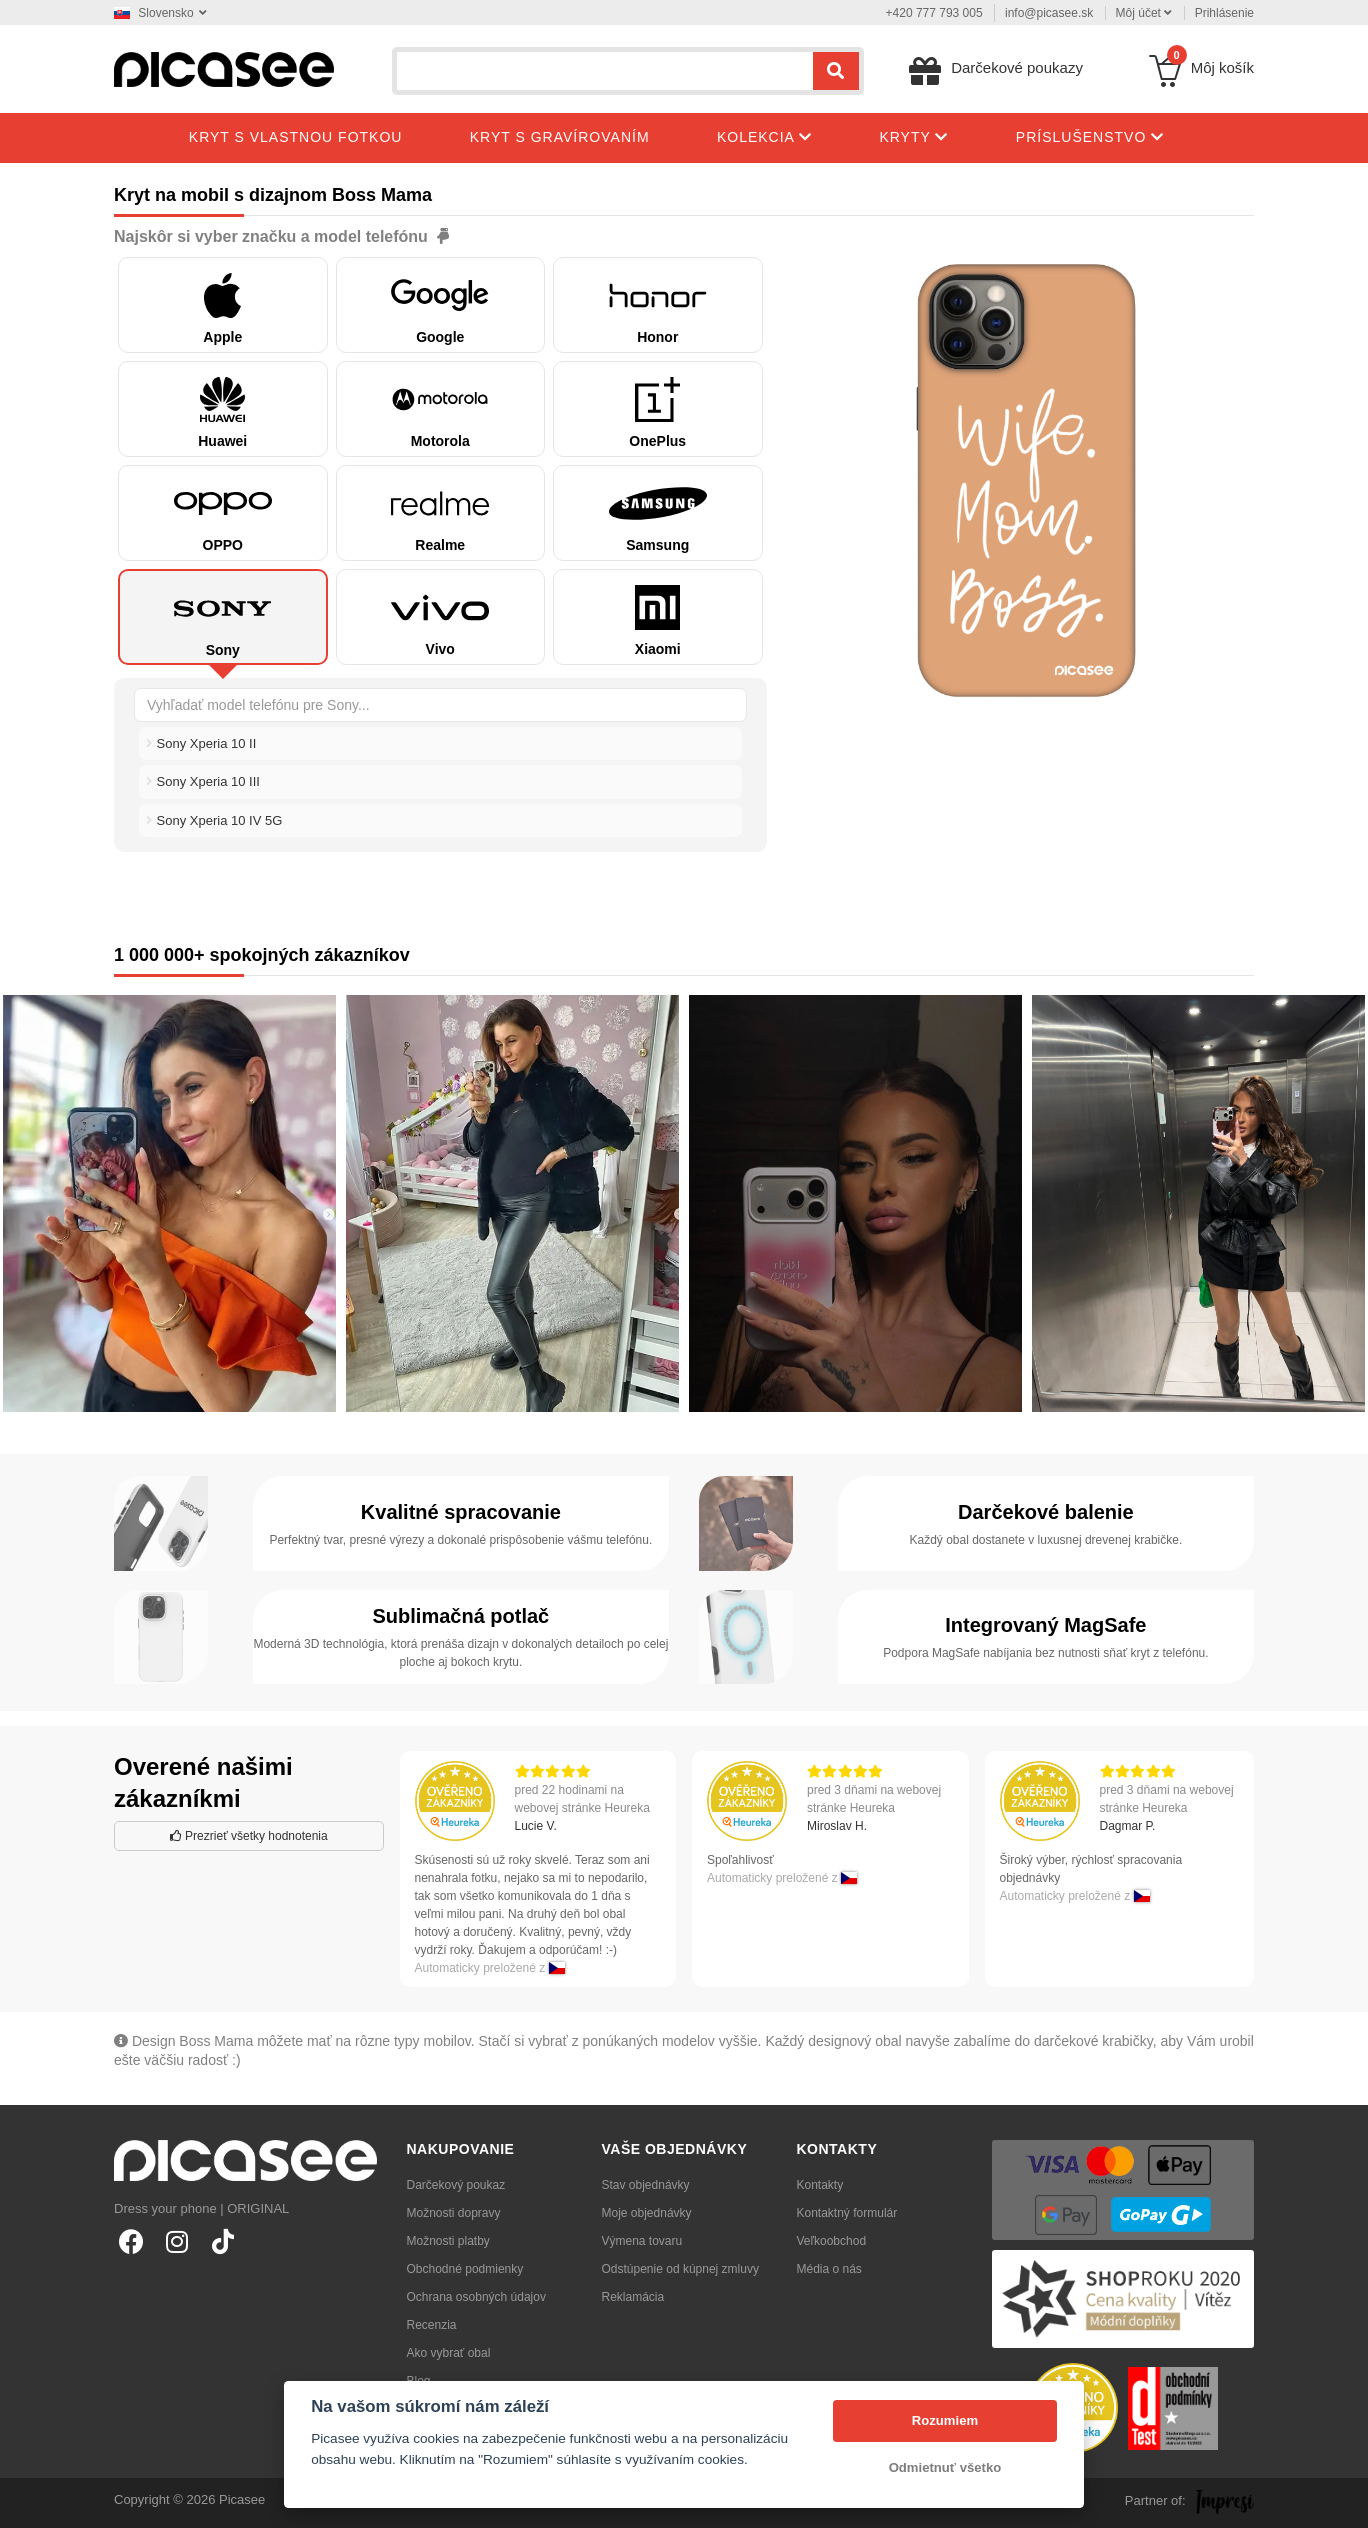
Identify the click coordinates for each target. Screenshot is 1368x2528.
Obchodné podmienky (465, 2269)
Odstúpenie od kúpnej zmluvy (680, 2269)
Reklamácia (633, 2297)
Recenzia (432, 2325)
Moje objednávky (647, 2213)
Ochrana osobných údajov (476, 2297)
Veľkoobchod (832, 2241)
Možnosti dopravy (454, 2213)
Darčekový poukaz (456, 2185)
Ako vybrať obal (449, 2353)
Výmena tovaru (642, 2241)
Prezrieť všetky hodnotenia (249, 1836)
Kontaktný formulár (847, 2213)
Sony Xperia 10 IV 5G (214, 820)
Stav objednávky (646, 2185)
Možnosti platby (448, 2241)
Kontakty (820, 2185)
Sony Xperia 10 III (203, 781)
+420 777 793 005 (934, 13)
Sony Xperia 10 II (201, 743)
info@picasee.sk (1049, 13)
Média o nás (829, 2269)
